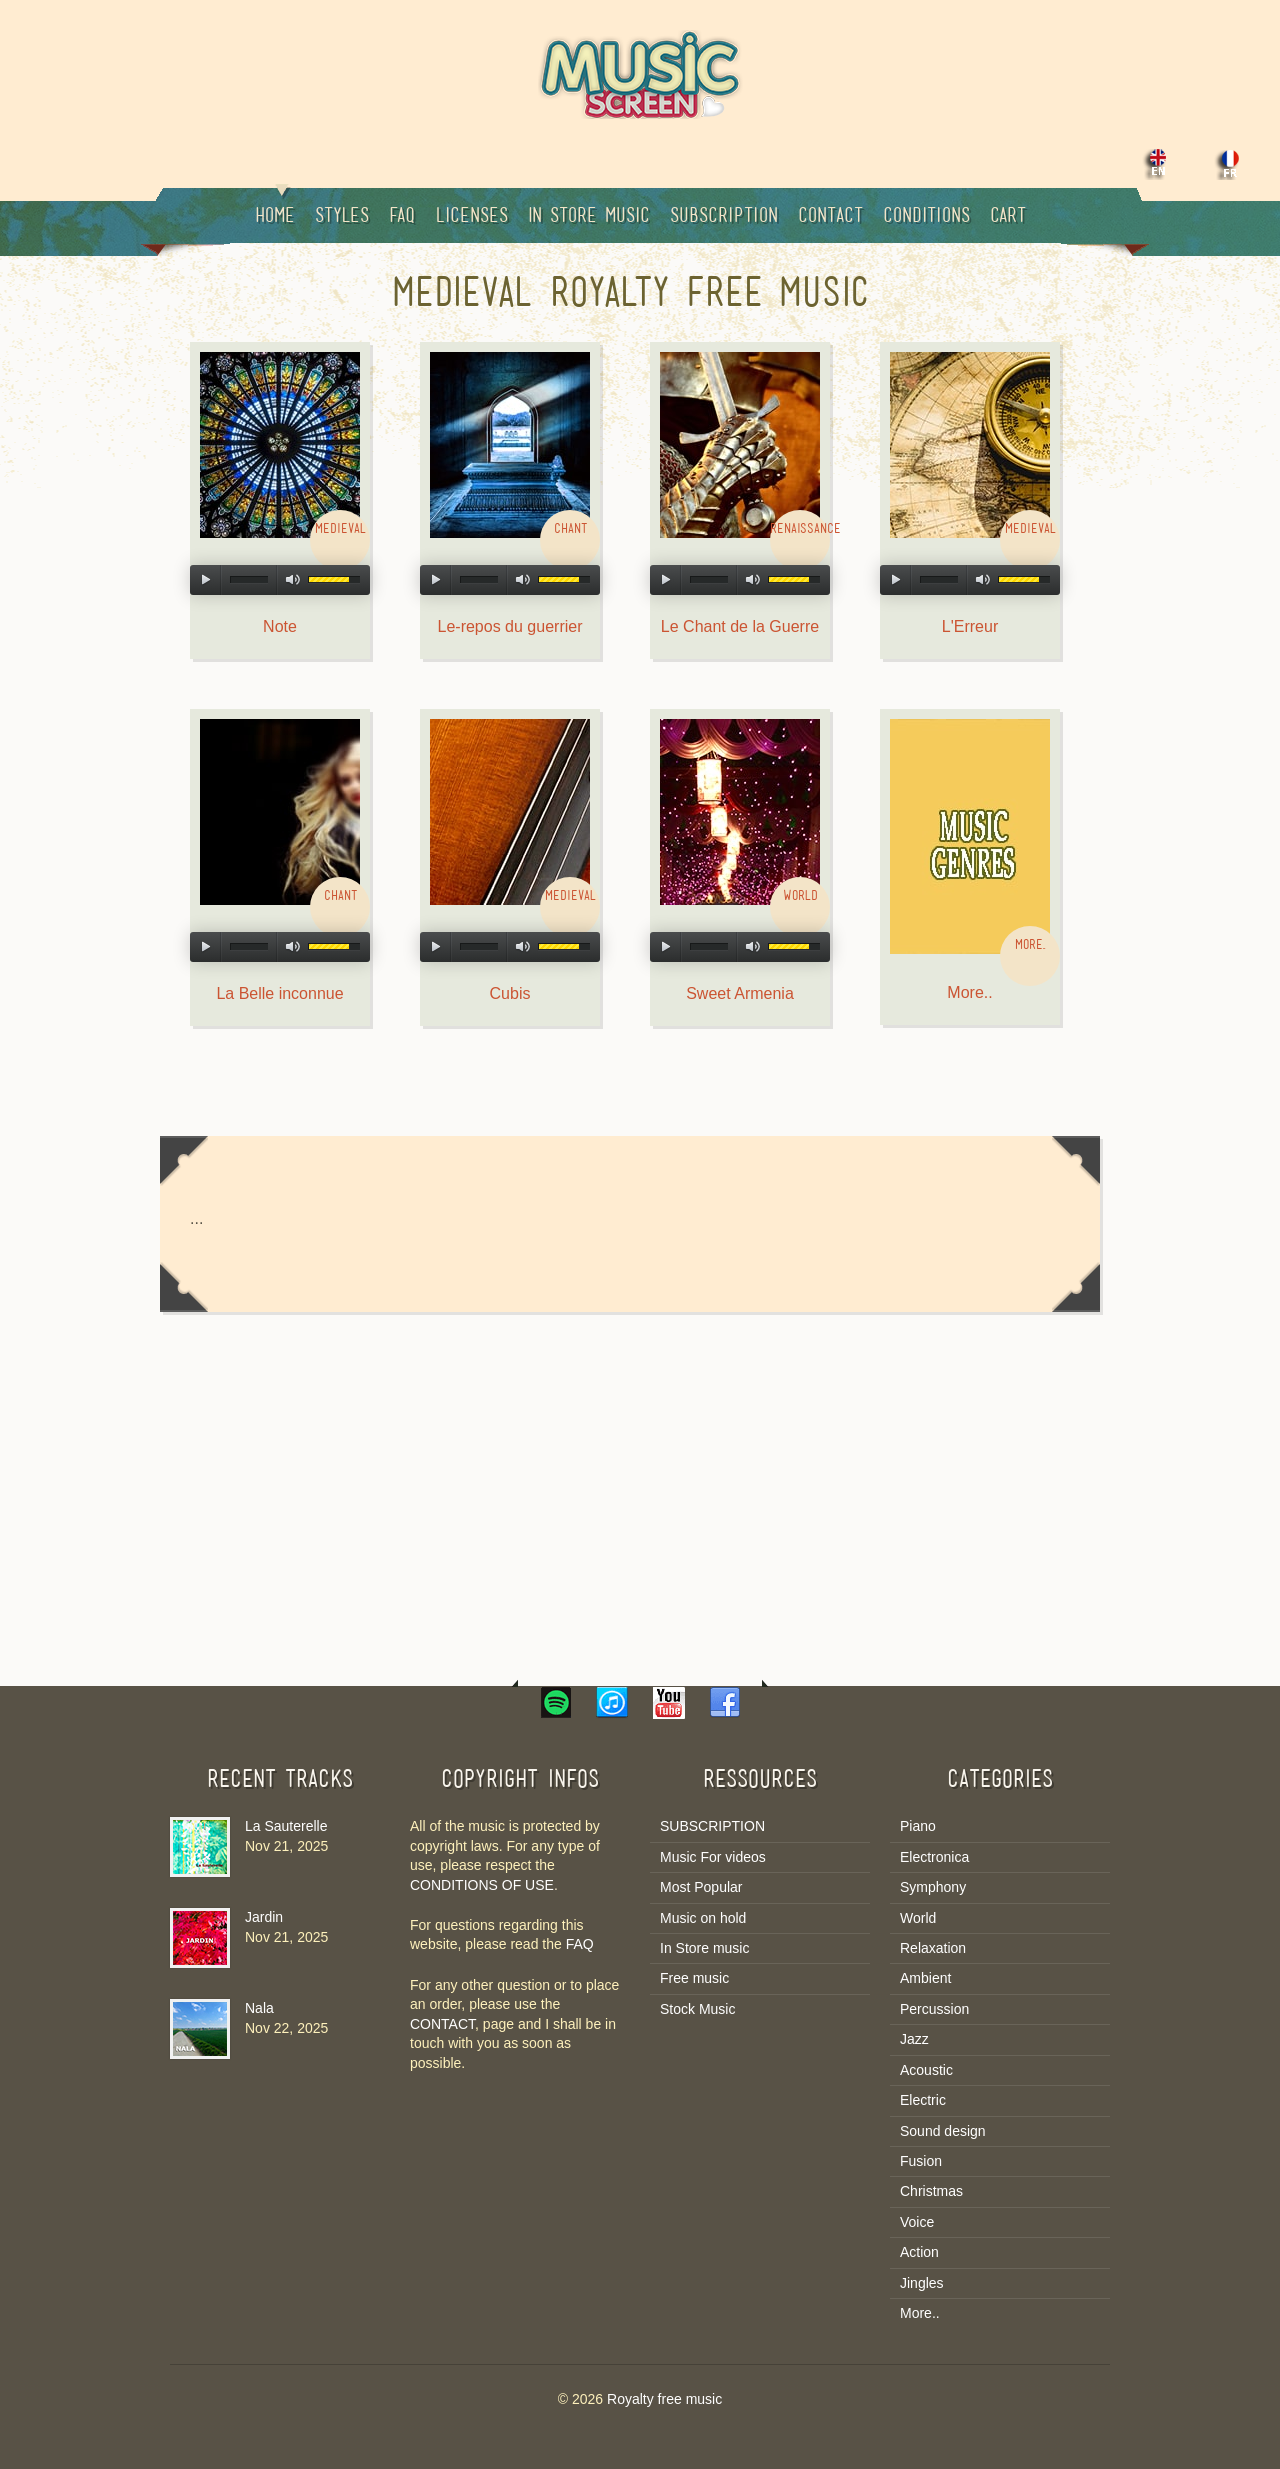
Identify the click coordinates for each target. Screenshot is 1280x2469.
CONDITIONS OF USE (482, 1885)
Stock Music (697, 2009)
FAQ (580, 1944)
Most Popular (701, 1887)
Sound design (943, 2131)
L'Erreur (970, 626)
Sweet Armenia (740, 993)
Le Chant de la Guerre (740, 626)
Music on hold (703, 1918)
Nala (259, 2008)
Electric (923, 2100)
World (918, 1918)
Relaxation (933, 1948)
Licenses (471, 217)
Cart (1008, 217)
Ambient (925, 1978)
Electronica (934, 1857)
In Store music (589, 217)
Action (919, 2252)
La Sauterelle (286, 1826)
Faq (402, 217)
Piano (918, 1826)
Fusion (921, 2161)
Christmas (931, 2191)
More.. (969, 992)
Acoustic (926, 2070)
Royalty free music (664, 2399)
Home (275, 207)
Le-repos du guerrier (510, 626)
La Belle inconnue (279, 993)
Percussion (934, 2009)
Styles (342, 217)
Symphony (933, 1887)
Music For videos (713, 1857)
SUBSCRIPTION (712, 1826)
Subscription (724, 217)
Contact (830, 217)
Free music (694, 1978)
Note (280, 626)
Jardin (264, 1917)
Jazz (914, 2039)
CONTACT (442, 2024)
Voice (917, 2222)
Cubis (510, 993)
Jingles (922, 2283)
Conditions (926, 217)
